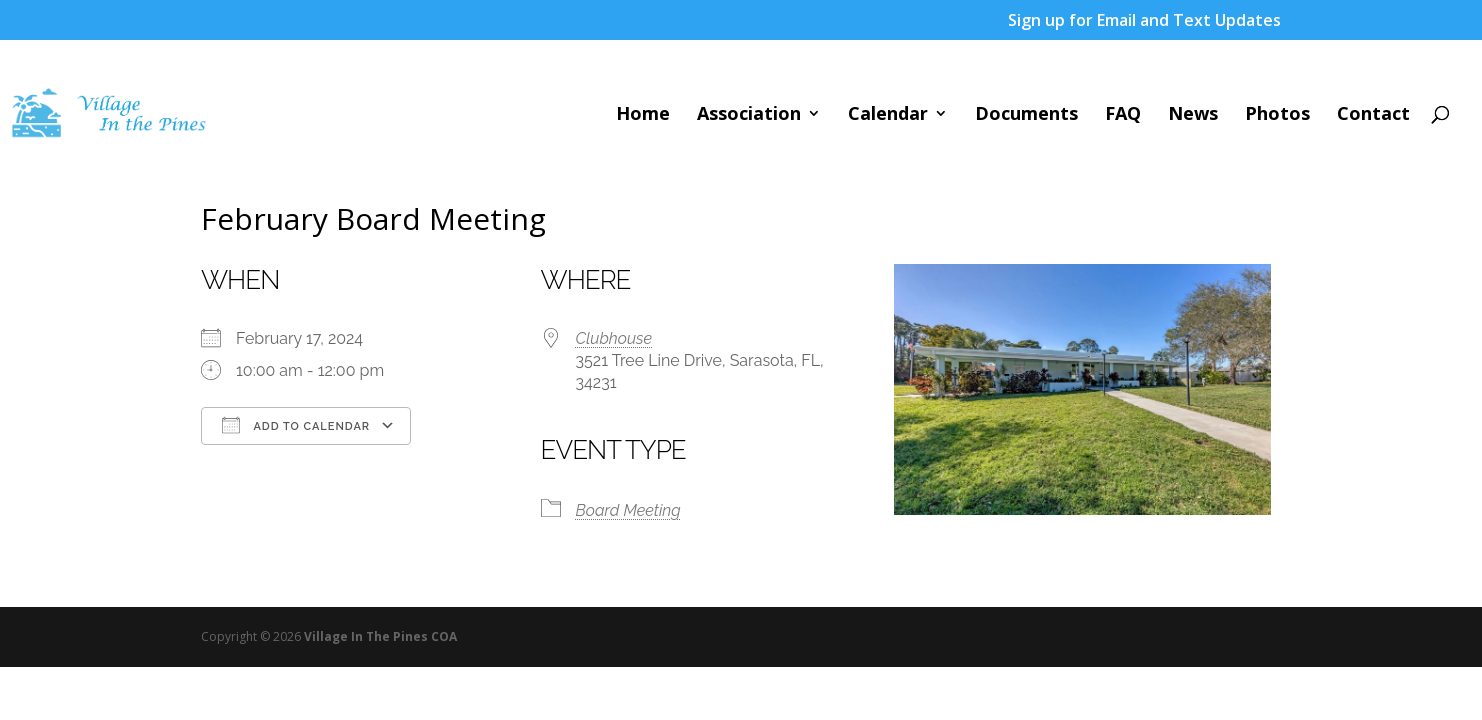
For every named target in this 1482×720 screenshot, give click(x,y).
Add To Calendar (296, 425)
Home (643, 115)
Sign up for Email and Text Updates (1144, 21)
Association (749, 115)
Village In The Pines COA (380, 636)
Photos (1277, 115)
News (1193, 115)
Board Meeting (628, 510)
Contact (1373, 115)
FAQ (1123, 115)
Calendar (888, 115)
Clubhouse (614, 338)
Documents (1026, 115)
